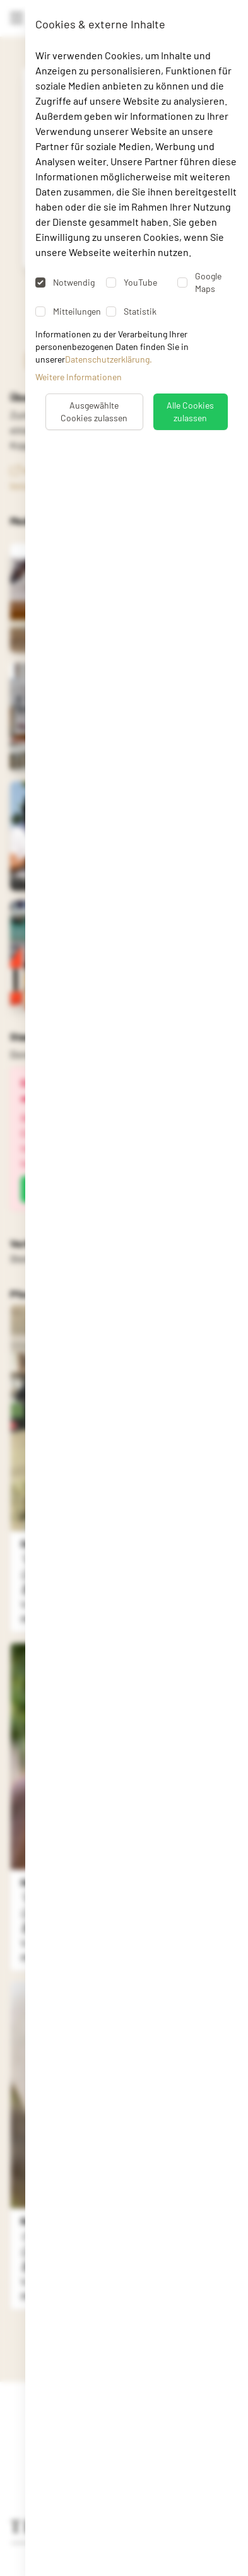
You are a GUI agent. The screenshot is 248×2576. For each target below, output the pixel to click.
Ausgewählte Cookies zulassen (94, 411)
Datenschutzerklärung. (108, 359)
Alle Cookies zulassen (190, 411)
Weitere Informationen (78, 376)
